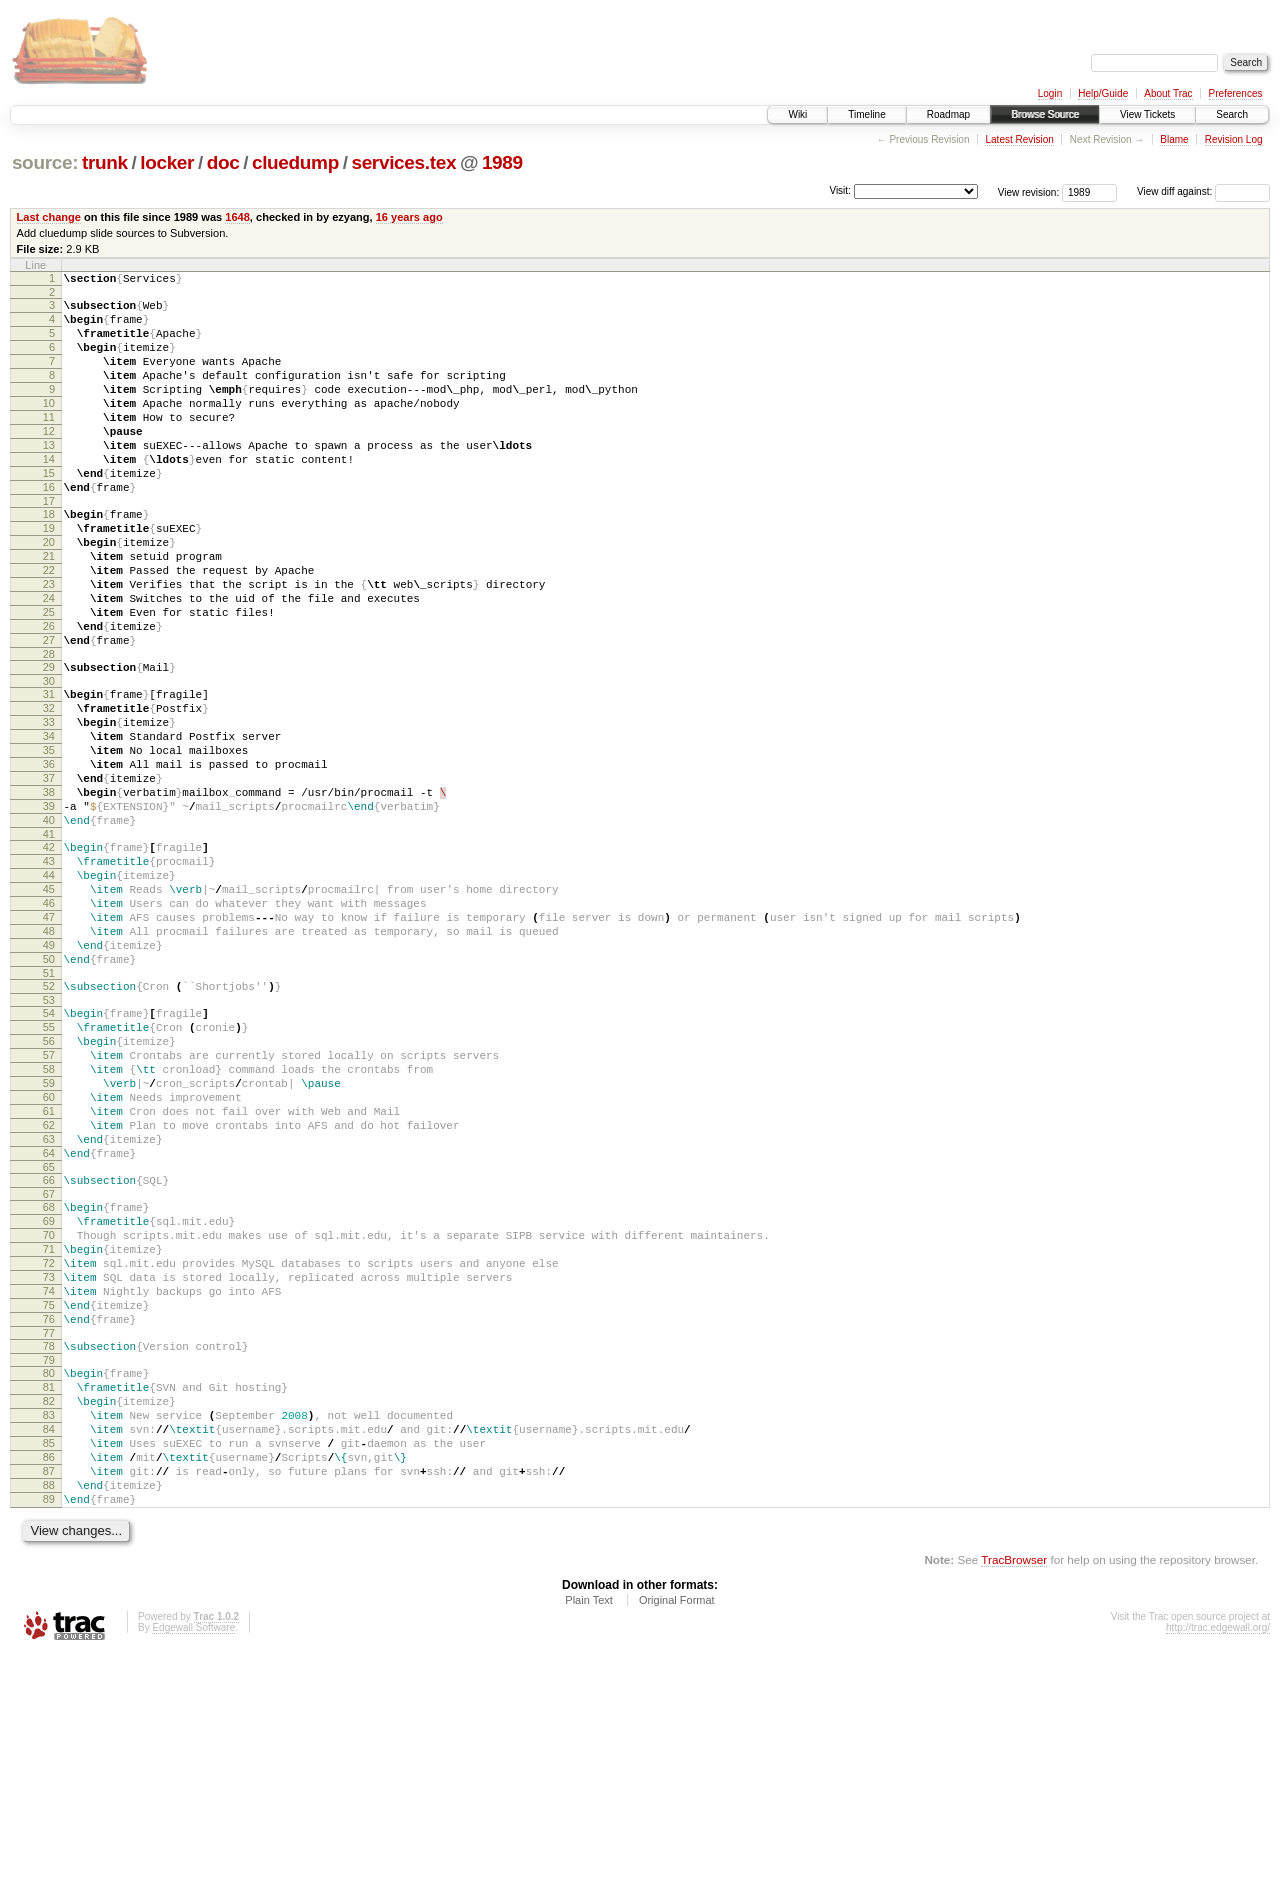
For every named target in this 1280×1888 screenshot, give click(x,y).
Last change (49, 217)
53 (49, 1138)
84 (49, 1645)
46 (49, 1023)
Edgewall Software (193, 1861)
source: (45, 162)
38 (49, 891)
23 (49, 644)
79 (49, 1564)
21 (49, 610)
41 (49, 942)
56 (49, 1185)
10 (49, 427)
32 (49, 789)
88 (49, 1713)
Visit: (840, 190)
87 (49, 1696)
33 (49, 806)
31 (49, 772)
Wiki (797, 114)
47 (49, 1040)
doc (223, 162)
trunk (105, 162)
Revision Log (1234, 139)
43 (49, 972)
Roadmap (948, 114)
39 (49, 908)
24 (49, 661)
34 (49, 823)
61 (49, 1270)
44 (49, 989)
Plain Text (589, 1834)
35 (49, 840)
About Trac (1168, 93)
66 (49, 1351)
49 (49, 1074)
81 (49, 1594)
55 (49, 1168)
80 (49, 1577)
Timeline (866, 114)
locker (167, 162)
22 (49, 627)
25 (49, 678)
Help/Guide (1103, 93)
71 (49, 1432)
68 (49, 1381)
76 (49, 1517)
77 (49, 1534)
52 (49, 1121)
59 (49, 1236)
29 (49, 742)
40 (49, 925)
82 (49, 1611)
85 (49, 1662)
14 (49, 495)
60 (49, 1253)
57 (49, 1202)
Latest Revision (1019, 139)
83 (49, 1628)
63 (49, 1304)
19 (49, 576)
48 (49, 1057)
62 (49, 1287)
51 (49, 1108)
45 (49, 1006)
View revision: (1029, 191)
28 (49, 729)
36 (49, 857)
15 (49, 512)
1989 (502, 162)
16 (49, 529)
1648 (237, 217)
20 (49, 593)
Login (1050, 93)
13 (49, 478)
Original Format (677, 1834)
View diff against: (1203, 191)
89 (49, 1730)
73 (49, 1466)
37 (49, 874)
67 (49, 1368)
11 (49, 444)
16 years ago (409, 217)
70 (49, 1415)
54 (49, 1151)
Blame (1174, 139)
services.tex (403, 162)
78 (49, 1547)
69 (49, 1398)
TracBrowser (1014, 1793)
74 (49, 1483)
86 (49, 1679)
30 (49, 759)
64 (49, 1321)
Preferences (1236, 93)
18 (49, 559)
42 (49, 955)
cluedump (295, 162)
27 (49, 712)
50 (49, 1091)
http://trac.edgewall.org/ (1218, 1861)
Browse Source (1045, 114)
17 (49, 546)
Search (1232, 114)
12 (49, 461)
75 (49, 1500)
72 (49, 1449)
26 (49, 695)
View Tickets (1147, 114)
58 (49, 1219)
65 (49, 1338)
